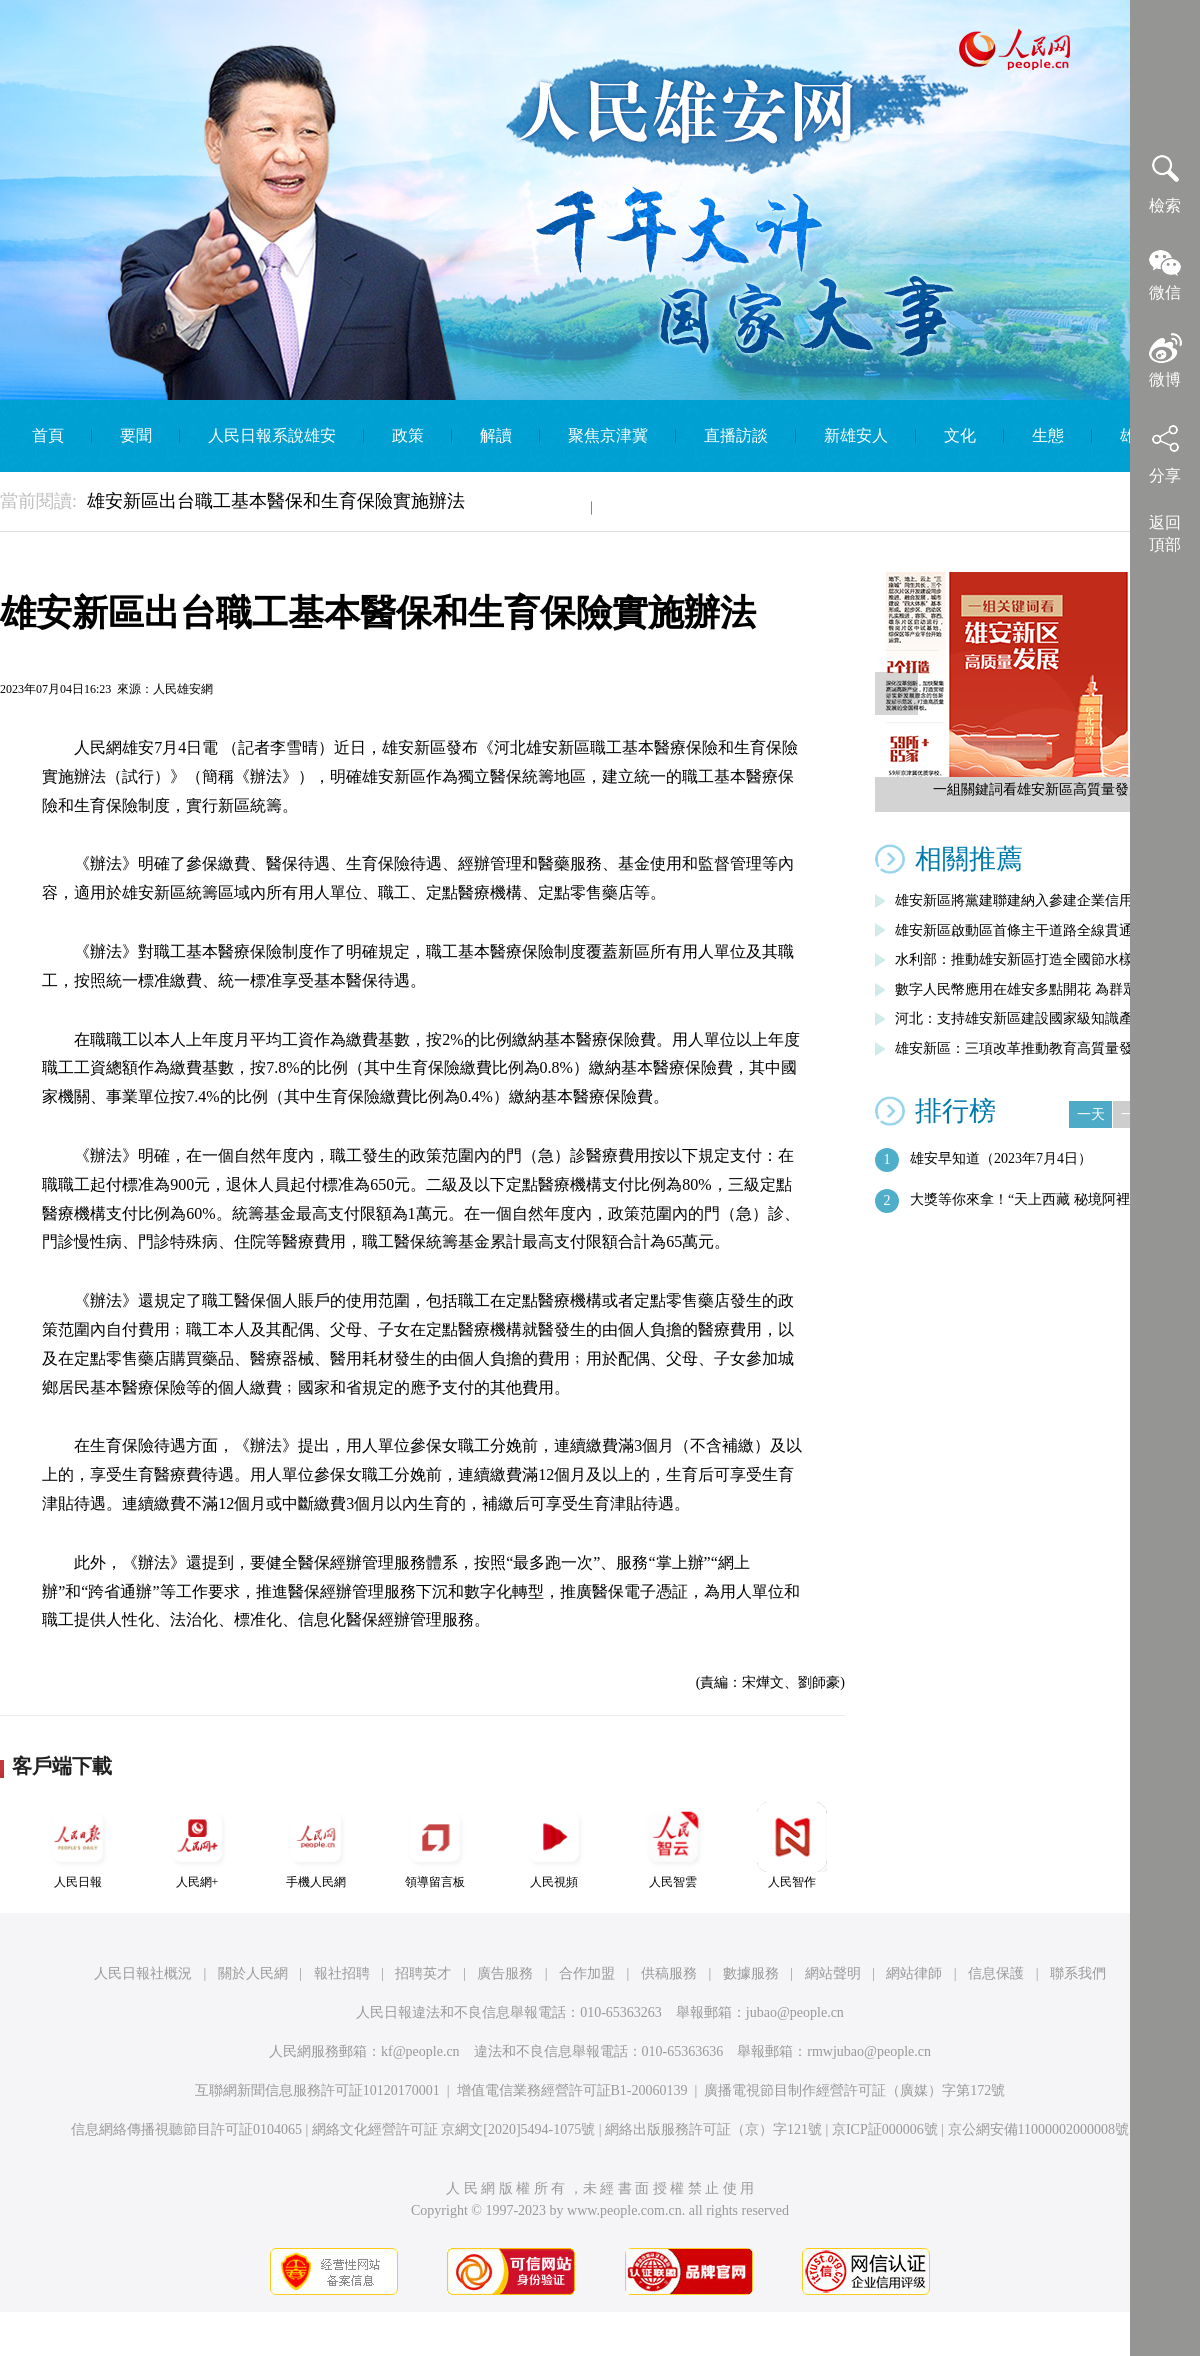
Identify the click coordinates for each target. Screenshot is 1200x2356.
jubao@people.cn (795, 2012)
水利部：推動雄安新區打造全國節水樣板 (1021, 959)
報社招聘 (342, 1973)
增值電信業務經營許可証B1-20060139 (572, 2090)
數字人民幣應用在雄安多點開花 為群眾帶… (1030, 989)
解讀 (496, 435)
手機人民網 (316, 1845)
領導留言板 (435, 1845)
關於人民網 (253, 1973)
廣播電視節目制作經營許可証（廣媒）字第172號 (854, 2090)
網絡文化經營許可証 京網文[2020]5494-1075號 (454, 2129)
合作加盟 (587, 1973)
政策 (408, 435)
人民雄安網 (183, 689)
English (644, 507)
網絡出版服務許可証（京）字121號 (713, 2129)
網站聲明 (833, 1973)
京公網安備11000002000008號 (1038, 2129)
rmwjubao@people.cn (869, 2051)
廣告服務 (505, 1973)
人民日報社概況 (143, 1973)
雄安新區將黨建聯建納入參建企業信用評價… (1035, 900)
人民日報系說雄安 (272, 435)
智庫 (548, 507)
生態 (1048, 435)
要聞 (136, 435)
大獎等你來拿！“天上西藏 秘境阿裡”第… (1037, 1199)
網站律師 (914, 1973)
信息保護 (996, 1973)
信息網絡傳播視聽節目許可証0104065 (186, 2129)
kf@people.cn (420, 2051)
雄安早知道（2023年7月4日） (1001, 1158)
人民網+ (197, 1845)
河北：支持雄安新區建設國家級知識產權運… (1035, 1018)
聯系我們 (1078, 1973)
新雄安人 (856, 435)
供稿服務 (669, 1973)
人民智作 (792, 1845)
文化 (960, 435)
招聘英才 (423, 1973)
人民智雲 (673, 1845)
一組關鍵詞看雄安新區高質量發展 (1038, 789)
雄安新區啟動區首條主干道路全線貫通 (1014, 930)
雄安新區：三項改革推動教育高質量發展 (1021, 1048)
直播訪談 (736, 435)
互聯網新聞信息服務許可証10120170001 (317, 2090)
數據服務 (751, 1973)
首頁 (48, 435)
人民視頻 (554, 1845)
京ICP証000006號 (885, 2129)
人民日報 (78, 1845)
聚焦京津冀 (608, 435)
